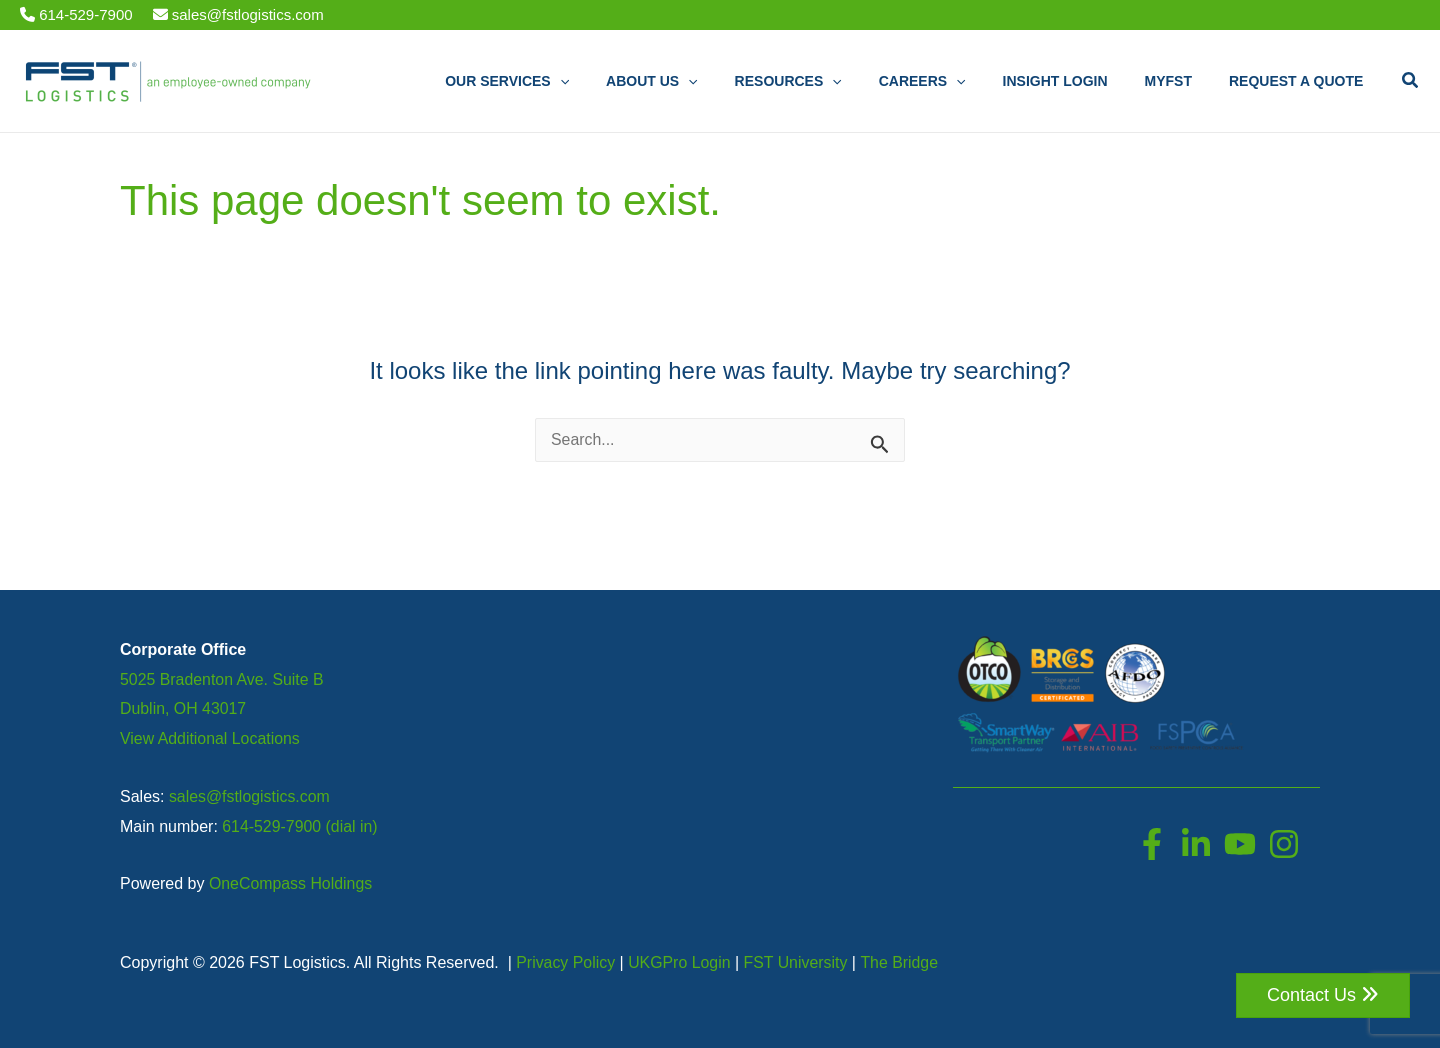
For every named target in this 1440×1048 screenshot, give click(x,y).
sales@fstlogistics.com (238, 14)
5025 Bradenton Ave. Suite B (222, 679)
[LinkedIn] (1196, 844)
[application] (618, 81)
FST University (797, 962)
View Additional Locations (210, 738)
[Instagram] (1284, 844)
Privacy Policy (566, 962)
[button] (1411, 81)
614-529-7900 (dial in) (300, 826)
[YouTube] (1240, 844)
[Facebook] (1152, 844)
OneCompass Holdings (291, 883)
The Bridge (901, 962)
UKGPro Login (680, 962)
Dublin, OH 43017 (183, 708)
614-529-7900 (76, 14)
